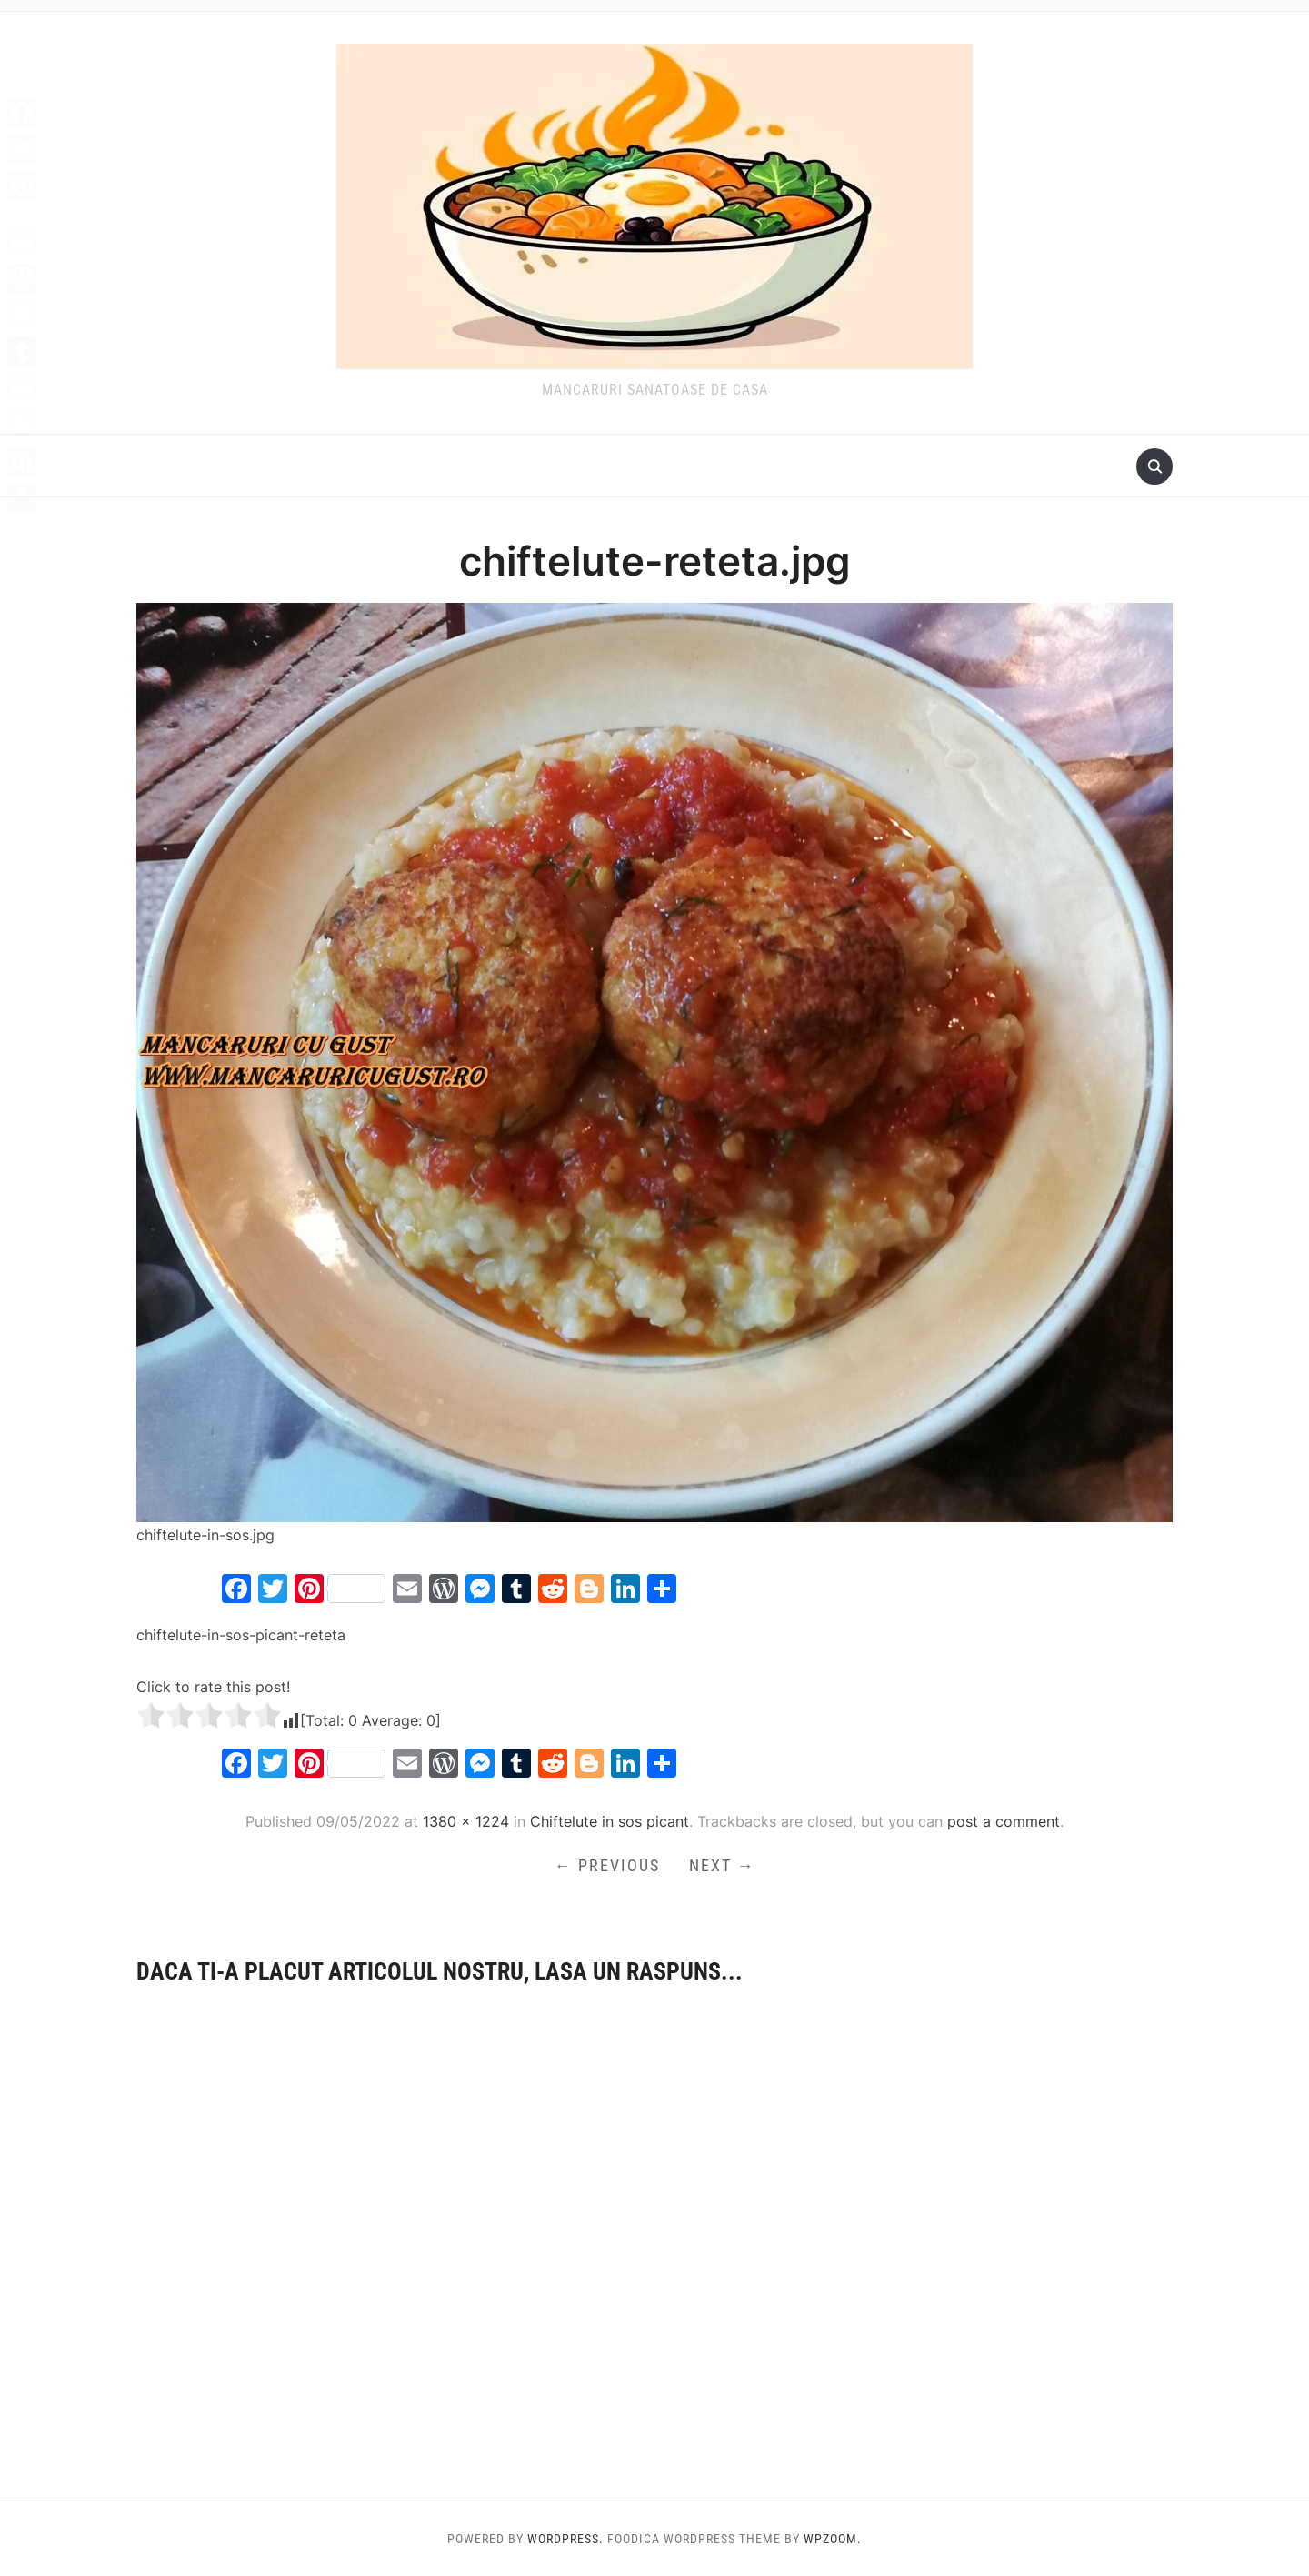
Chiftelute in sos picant (609, 1821)
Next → (722, 1865)
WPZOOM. (833, 2538)
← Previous (607, 1865)
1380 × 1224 (466, 1821)
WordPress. (565, 2538)
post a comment (1003, 1821)
